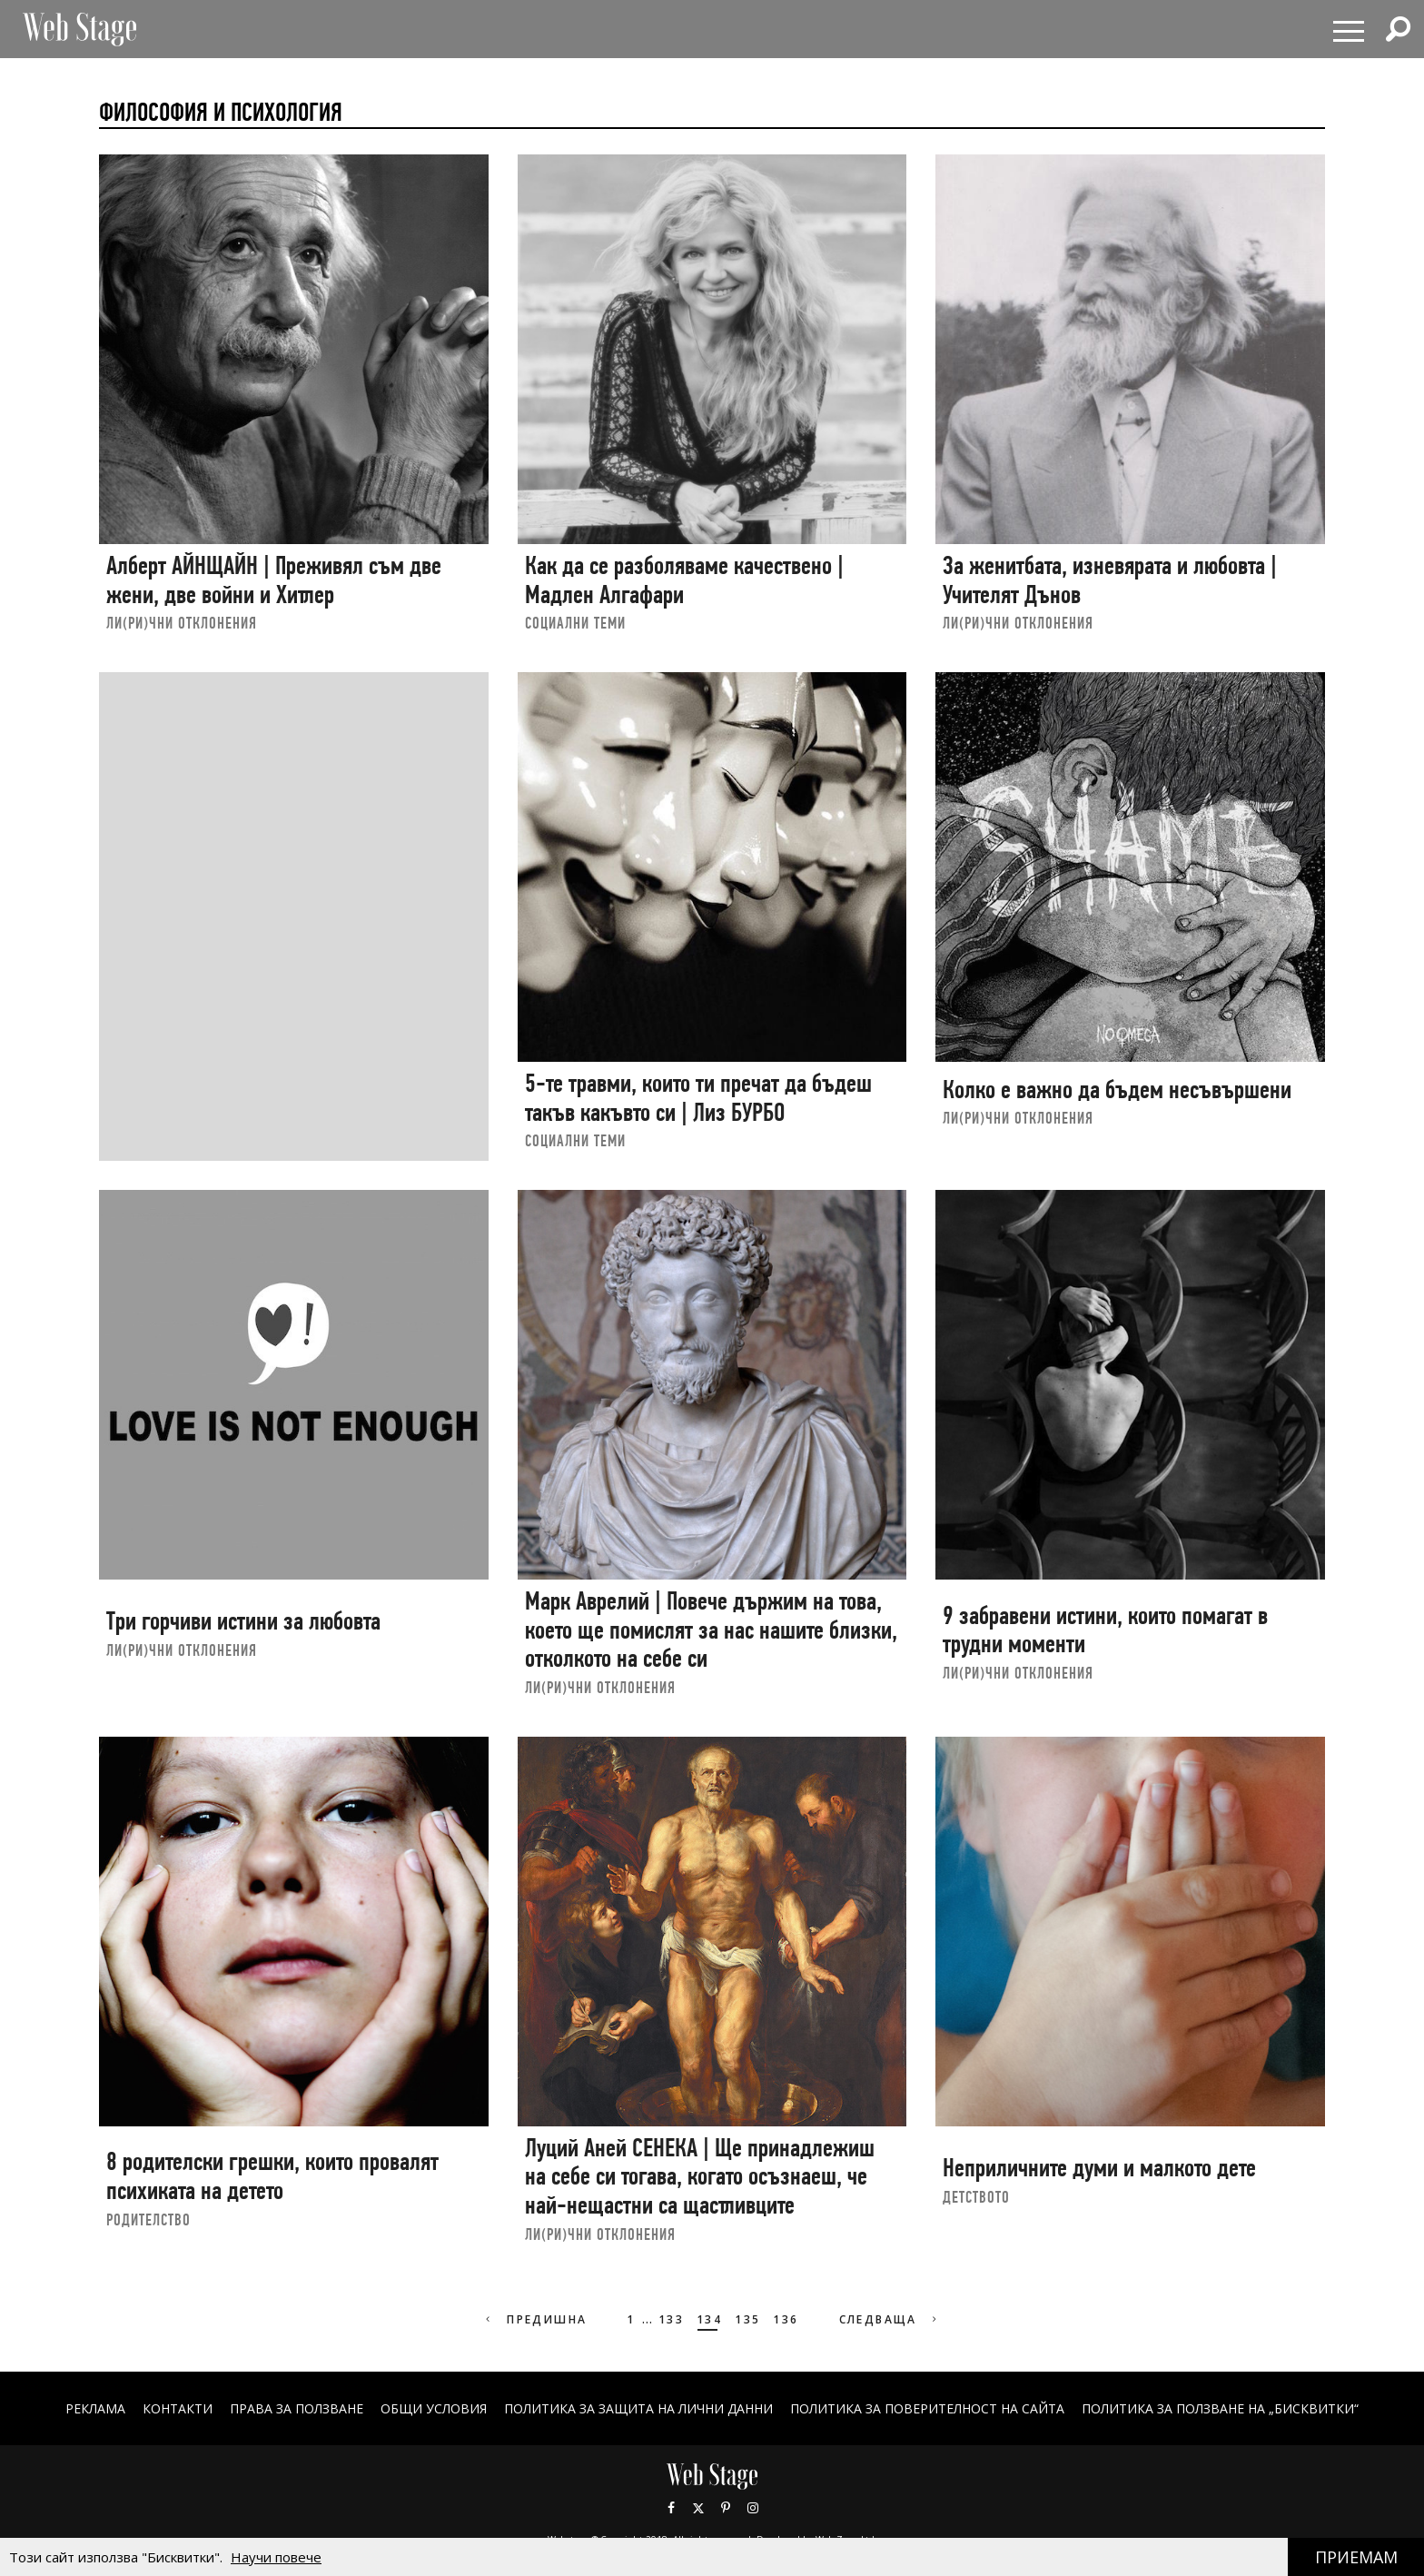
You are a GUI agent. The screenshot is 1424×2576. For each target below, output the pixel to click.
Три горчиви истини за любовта (243, 1621)
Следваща (890, 2319)
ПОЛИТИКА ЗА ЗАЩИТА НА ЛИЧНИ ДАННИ (638, 2408)
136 (785, 2319)
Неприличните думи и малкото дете (1099, 2168)
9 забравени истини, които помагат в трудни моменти (1105, 1630)
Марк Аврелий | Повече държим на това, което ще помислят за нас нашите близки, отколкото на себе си (711, 1629)
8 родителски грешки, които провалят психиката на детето (272, 2175)
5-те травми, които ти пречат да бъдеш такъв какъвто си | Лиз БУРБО (698, 1097)
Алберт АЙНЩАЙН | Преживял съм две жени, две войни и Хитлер (273, 579)
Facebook (671, 2508)
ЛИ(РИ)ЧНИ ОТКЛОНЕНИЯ (181, 622)
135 (747, 2319)
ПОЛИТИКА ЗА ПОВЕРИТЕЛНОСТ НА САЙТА (927, 2408)
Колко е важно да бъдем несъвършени (1117, 1090)
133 (671, 2319)
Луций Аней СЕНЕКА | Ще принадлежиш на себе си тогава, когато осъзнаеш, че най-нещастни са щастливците (700, 2176)
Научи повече (276, 2557)
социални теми (575, 622)
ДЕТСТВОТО (976, 2196)
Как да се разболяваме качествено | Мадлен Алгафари (684, 579)
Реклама (95, 2408)
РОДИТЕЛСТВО (148, 2219)
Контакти (178, 2408)
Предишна (534, 2319)
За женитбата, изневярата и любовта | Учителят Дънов (1110, 579)
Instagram (752, 2508)
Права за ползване (296, 2408)
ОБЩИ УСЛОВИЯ (434, 2408)
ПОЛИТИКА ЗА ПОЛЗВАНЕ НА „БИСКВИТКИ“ (1220, 2408)
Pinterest (725, 2508)
